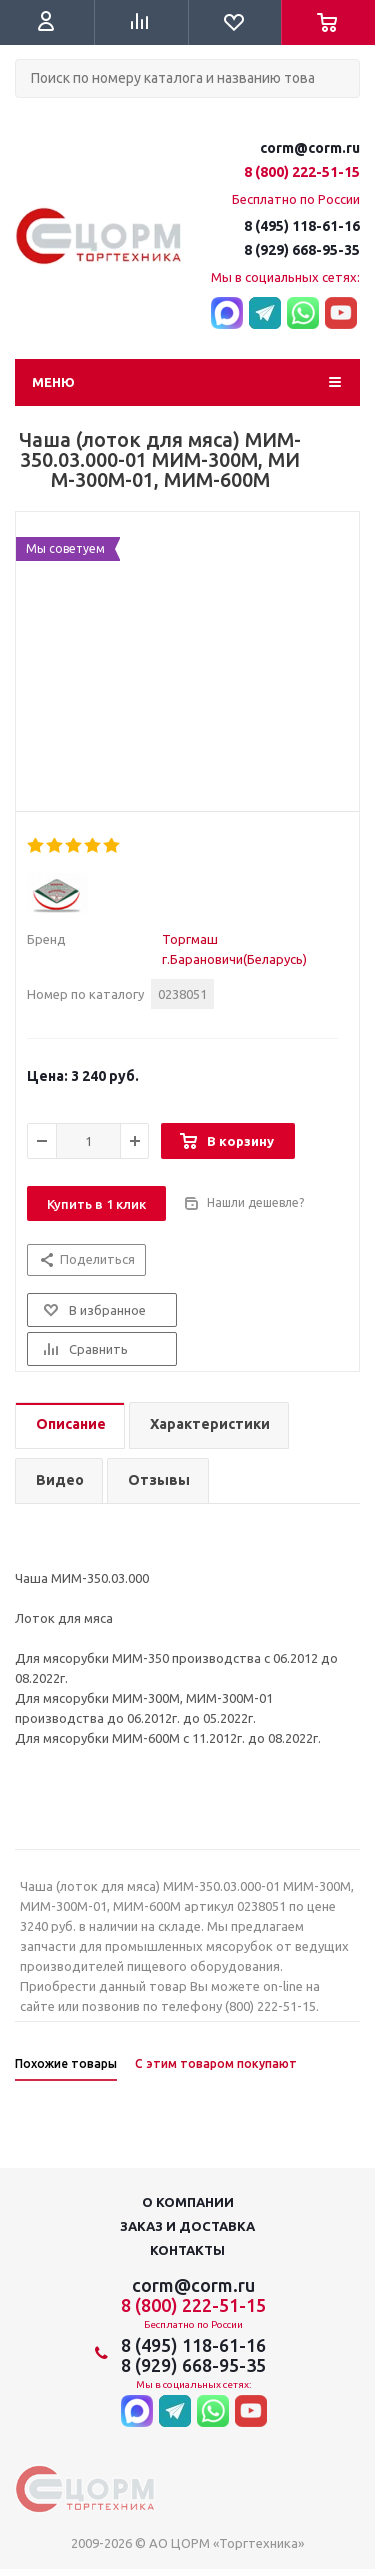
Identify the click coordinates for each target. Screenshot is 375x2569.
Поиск (26, 114)
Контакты (187, 2250)
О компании (188, 2202)
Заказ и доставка (187, 2226)
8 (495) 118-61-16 (302, 226)
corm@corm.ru (310, 148)
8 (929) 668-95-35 (302, 250)
